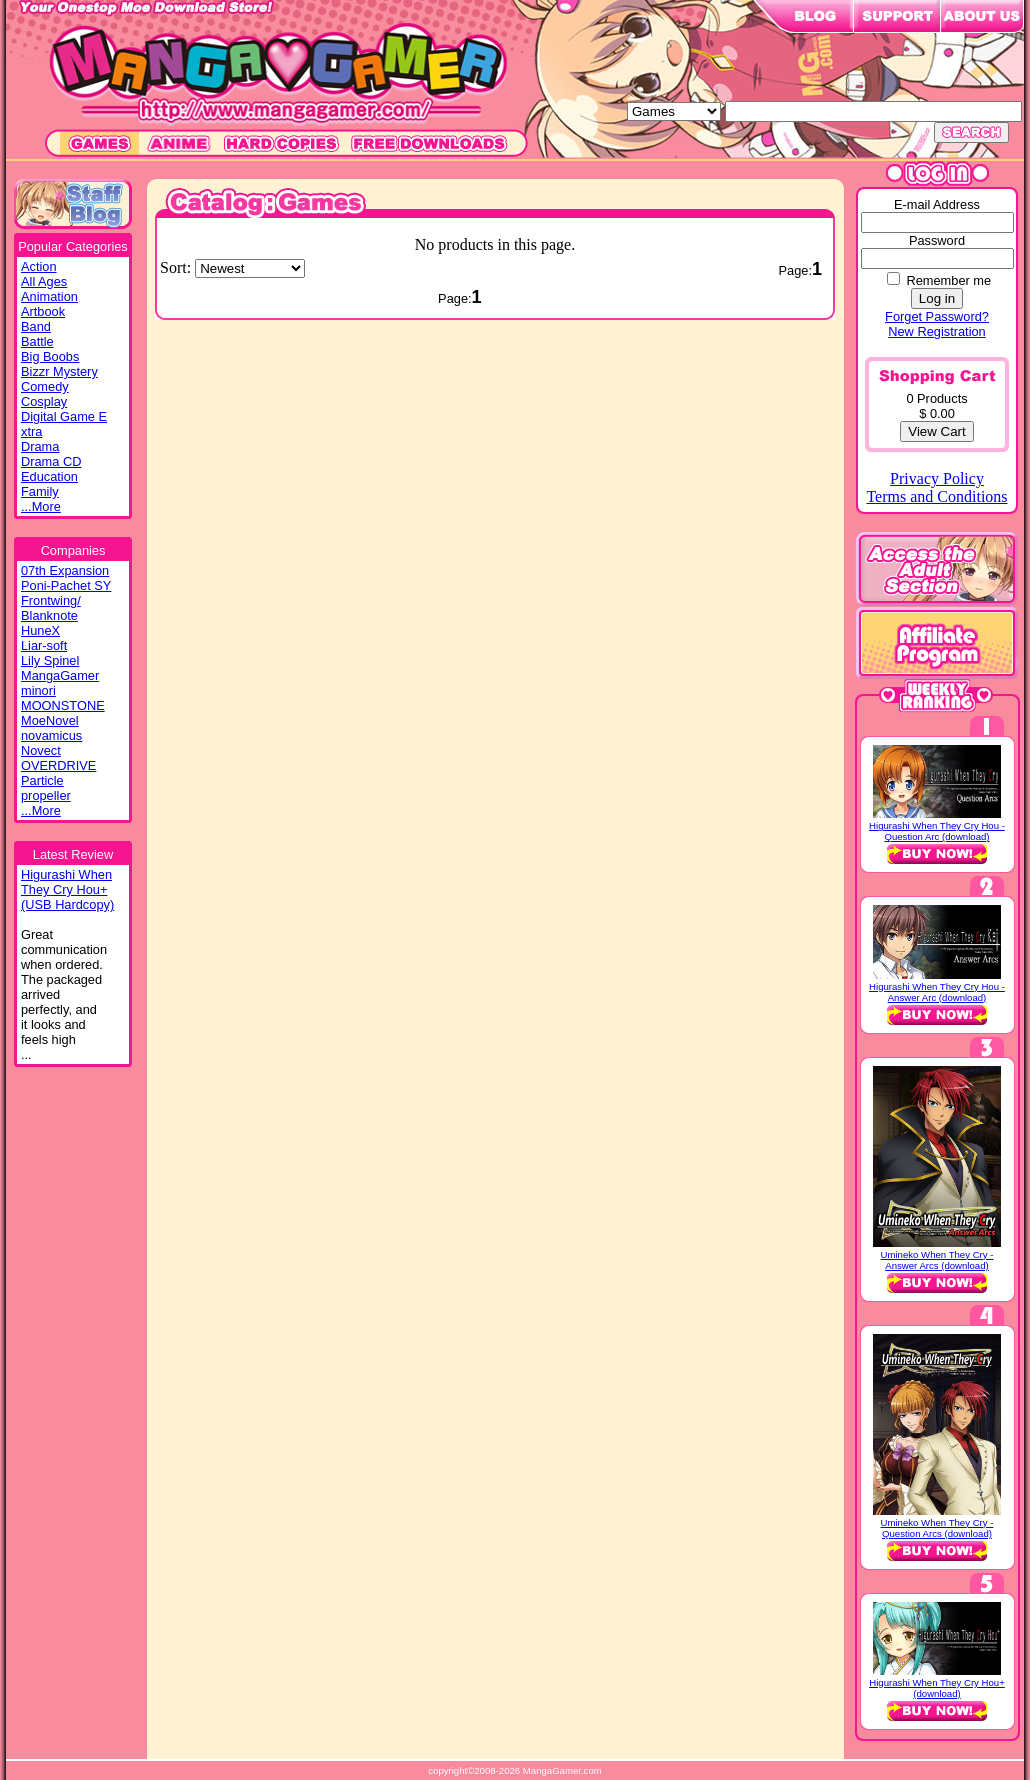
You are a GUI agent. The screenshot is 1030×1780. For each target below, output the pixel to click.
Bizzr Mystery (59, 371)
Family (40, 491)
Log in (937, 298)
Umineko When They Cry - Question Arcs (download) (937, 1528)
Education (49, 476)
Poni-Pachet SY (66, 585)
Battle (37, 341)
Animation (49, 296)
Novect (41, 750)
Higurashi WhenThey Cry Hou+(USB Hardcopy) (67, 889)
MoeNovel (50, 720)
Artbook (43, 311)
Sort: (177, 267)
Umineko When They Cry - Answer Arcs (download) (937, 1260)
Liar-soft (44, 645)
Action (39, 266)
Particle (42, 780)
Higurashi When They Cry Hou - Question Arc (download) (937, 831)
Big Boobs (50, 356)
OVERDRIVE (58, 765)
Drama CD (51, 461)
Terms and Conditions (936, 496)
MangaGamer (60, 675)
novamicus (51, 735)
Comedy (45, 386)
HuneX (40, 630)
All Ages (44, 281)
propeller (46, 795)
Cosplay (44, 401)
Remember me (948, 280)
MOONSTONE (63, 705)
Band (36, 326)
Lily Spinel (50, 660)
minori (38, 690)
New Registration (936, 331)
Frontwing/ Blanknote (51, 608)
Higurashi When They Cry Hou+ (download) (937, 1688)
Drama (40, 446)
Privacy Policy (937, 478)
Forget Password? (937, 316)
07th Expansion (65, 570)
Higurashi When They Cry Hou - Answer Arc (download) (937, 992)
